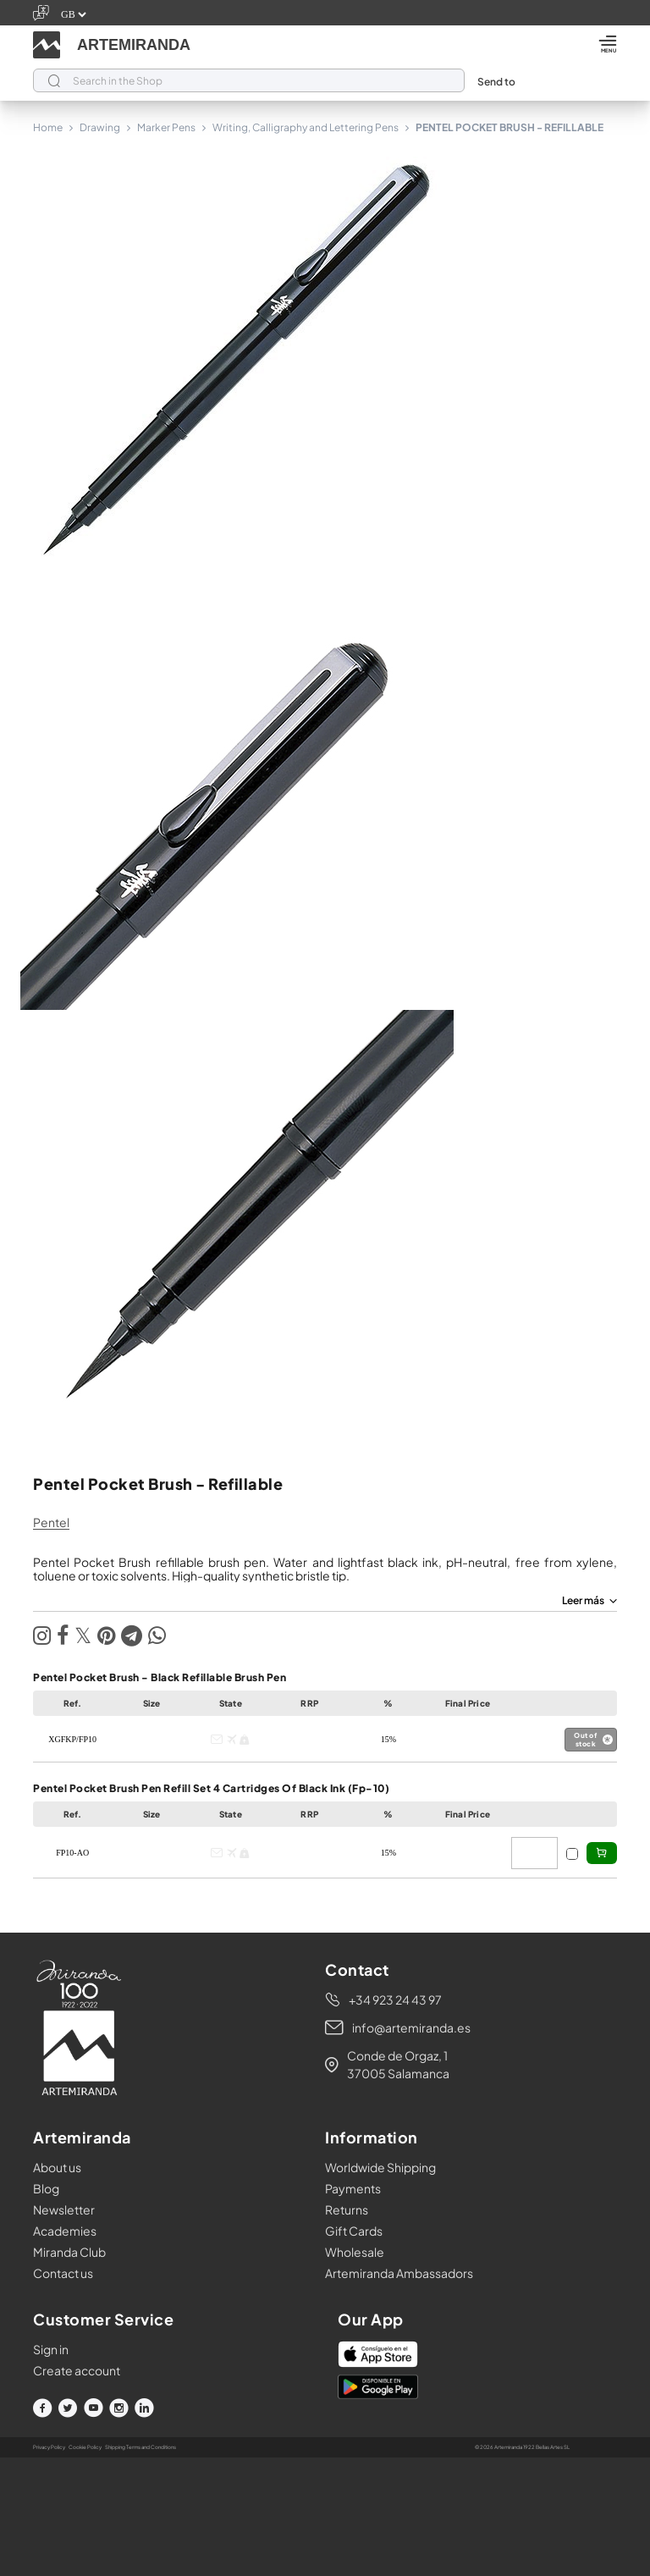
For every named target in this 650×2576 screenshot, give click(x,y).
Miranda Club (69, 2251)
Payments (353, 2188)
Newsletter (64, 2209)
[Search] (249, 80)
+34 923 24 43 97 (395, 1999)
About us (57, 2167)
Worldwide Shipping (380, 2167)
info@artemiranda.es (411, 2027)
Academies (64, 2230)
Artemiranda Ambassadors (399, 2273)
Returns (346, 2209)
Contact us (63, 2273)
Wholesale (354, 2251)
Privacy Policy (49, 2447)
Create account (76, 2370)
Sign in (51, 2349)
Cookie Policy (85, 2447)
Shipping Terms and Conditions (140, 2447)
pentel (51, 1522)
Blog (46, 2188)
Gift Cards (354, 2230)
